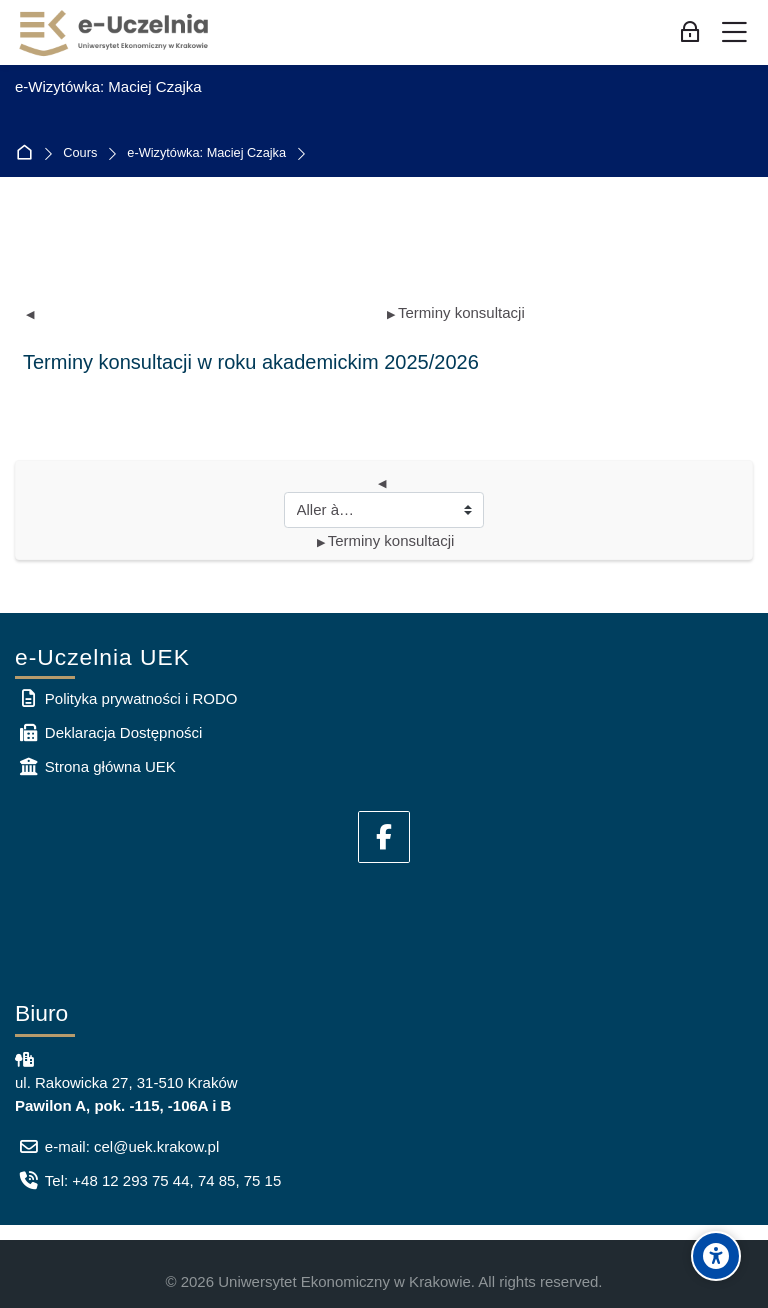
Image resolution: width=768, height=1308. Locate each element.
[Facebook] (384, 837)
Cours (80, 153)
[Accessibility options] (716, 1256)
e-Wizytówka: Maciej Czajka (206, 153)
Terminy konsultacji (456, 312)
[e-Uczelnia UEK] (115, 33)
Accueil (28, 153)
